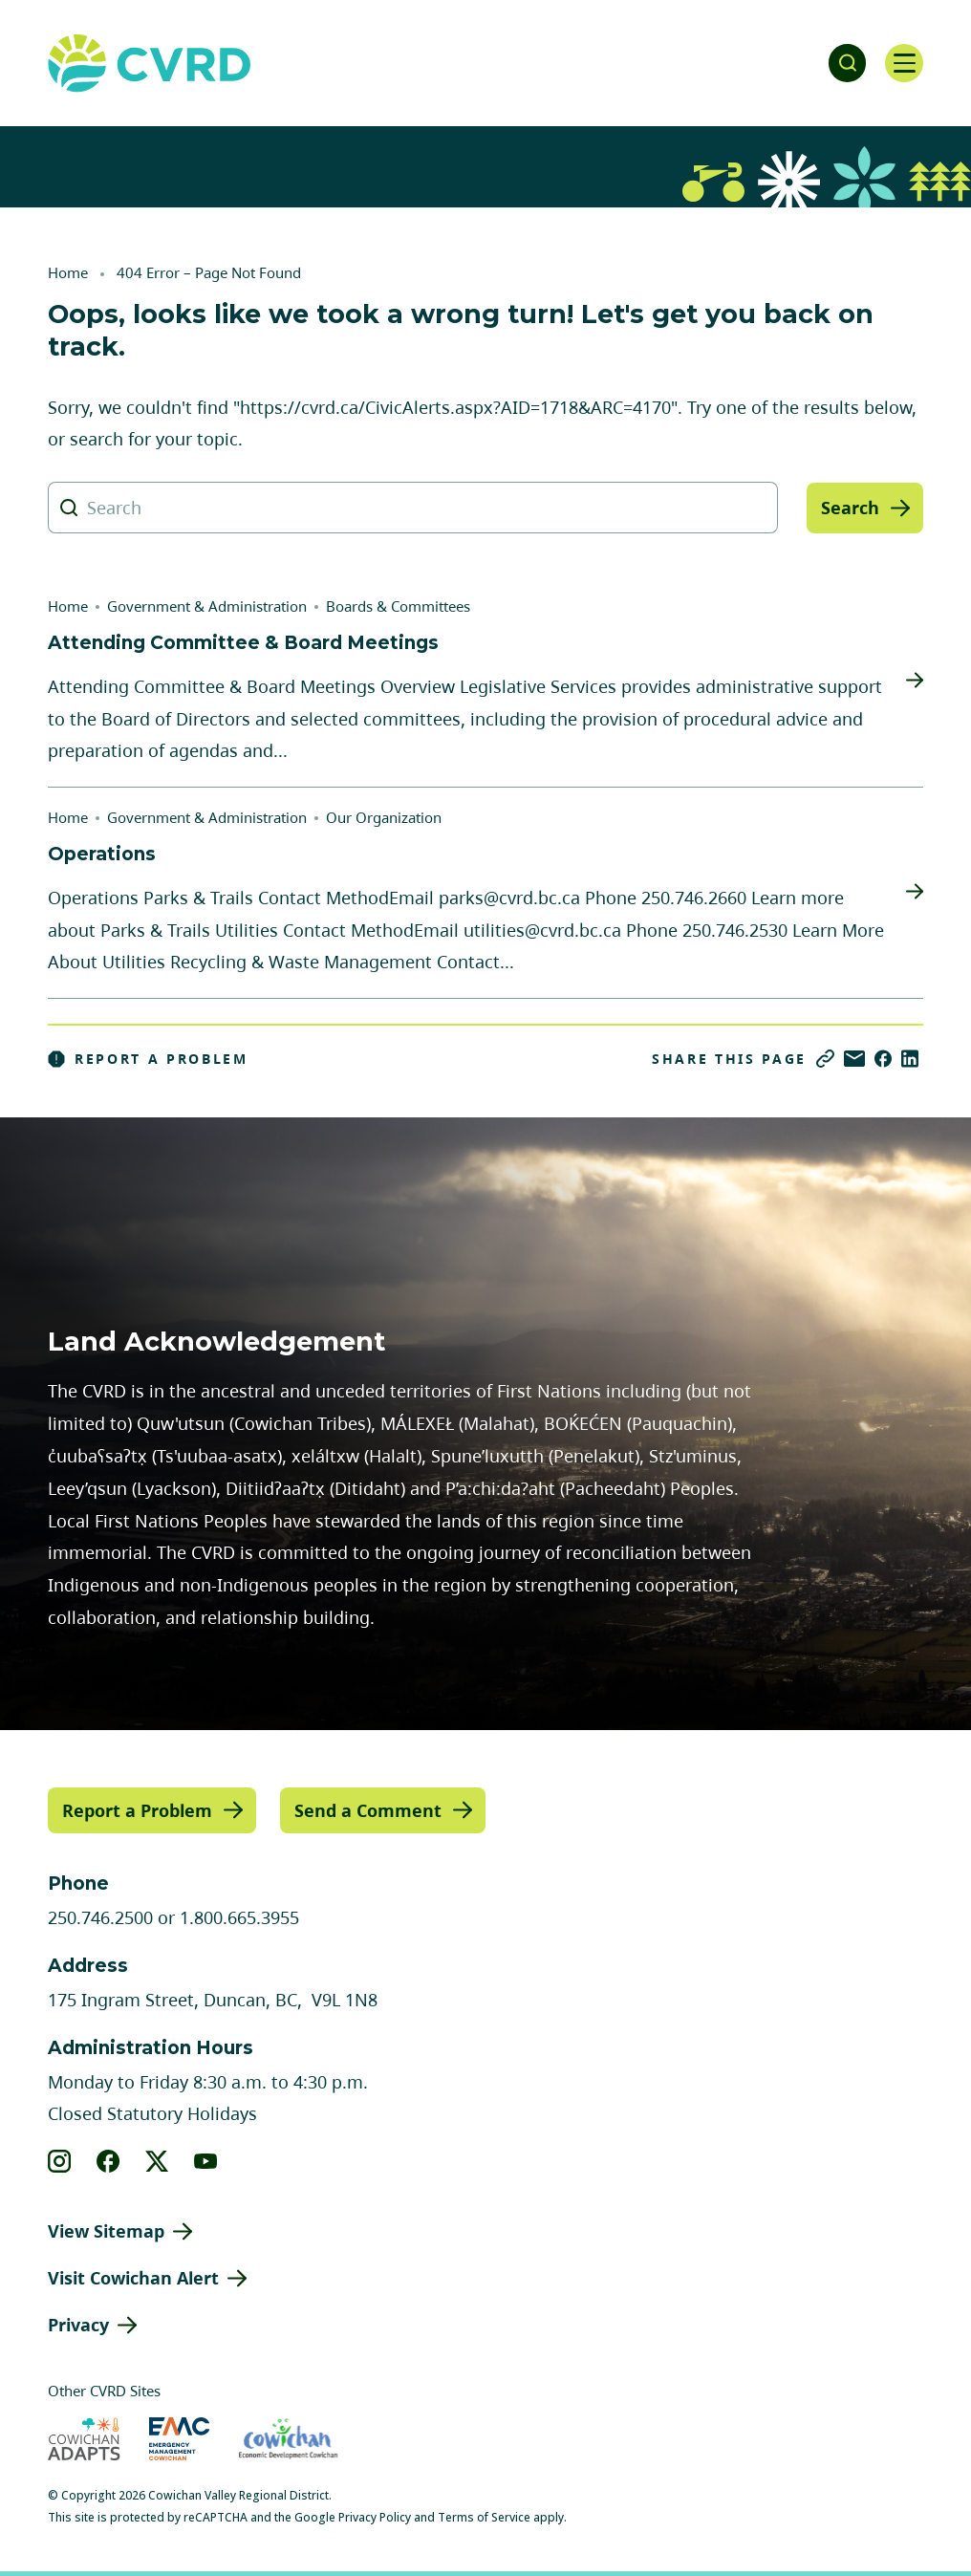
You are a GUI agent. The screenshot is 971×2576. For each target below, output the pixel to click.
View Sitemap (106, 2230)
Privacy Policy (374, 2516)
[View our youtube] (206, 2161)
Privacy (78, 2324)
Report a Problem (148, 1059)
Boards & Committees (398, 606)
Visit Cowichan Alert (133, 2277)
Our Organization (384, 817)
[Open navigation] (904, 63)
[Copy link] (825, 1058)
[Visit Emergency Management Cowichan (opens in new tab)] (179, 2437)
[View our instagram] (60, 2161)
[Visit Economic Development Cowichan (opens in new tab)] (288, 2437)
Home (68, 272)
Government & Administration (207, 606)
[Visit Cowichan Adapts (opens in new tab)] (84, 2437)
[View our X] (157, 2161)
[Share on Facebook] (883, 1058)
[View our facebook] (108, 2161)
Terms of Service (484, 2516)
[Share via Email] (854, 1059)
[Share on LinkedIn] (909, 1058)
